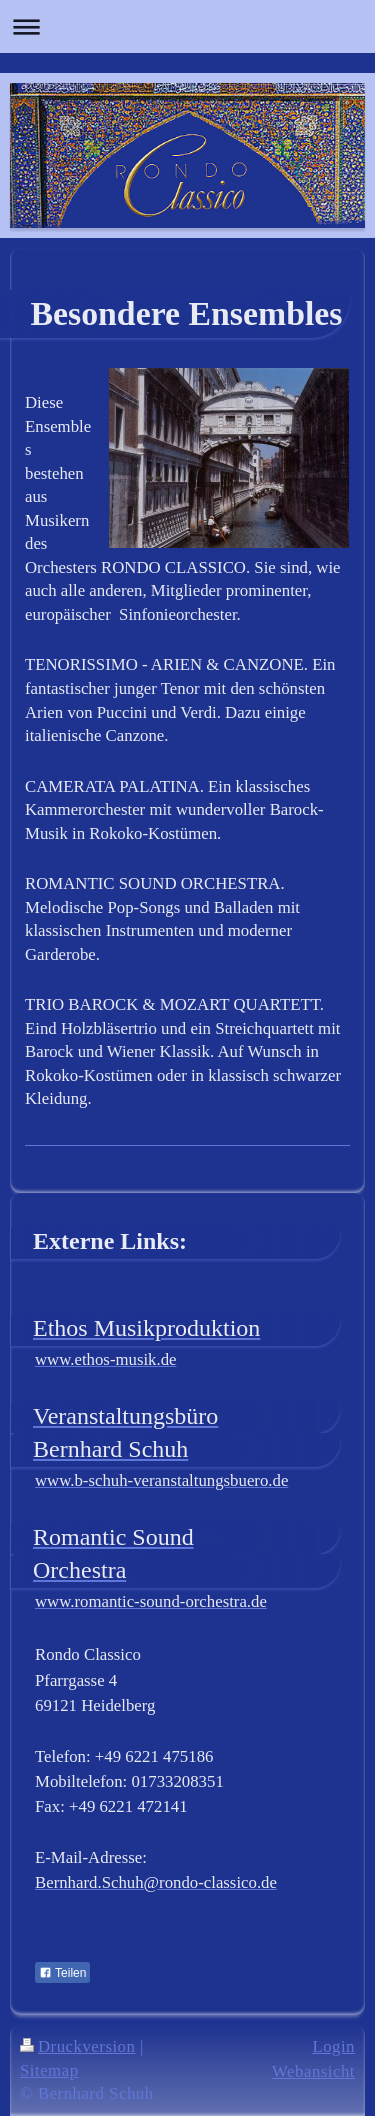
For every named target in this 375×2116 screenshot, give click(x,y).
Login (333, 2046)
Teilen (62, 1973)
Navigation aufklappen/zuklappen (187, 26)
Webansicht (313, 2071)
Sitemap (49, 2070)
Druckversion (77, 2046)
